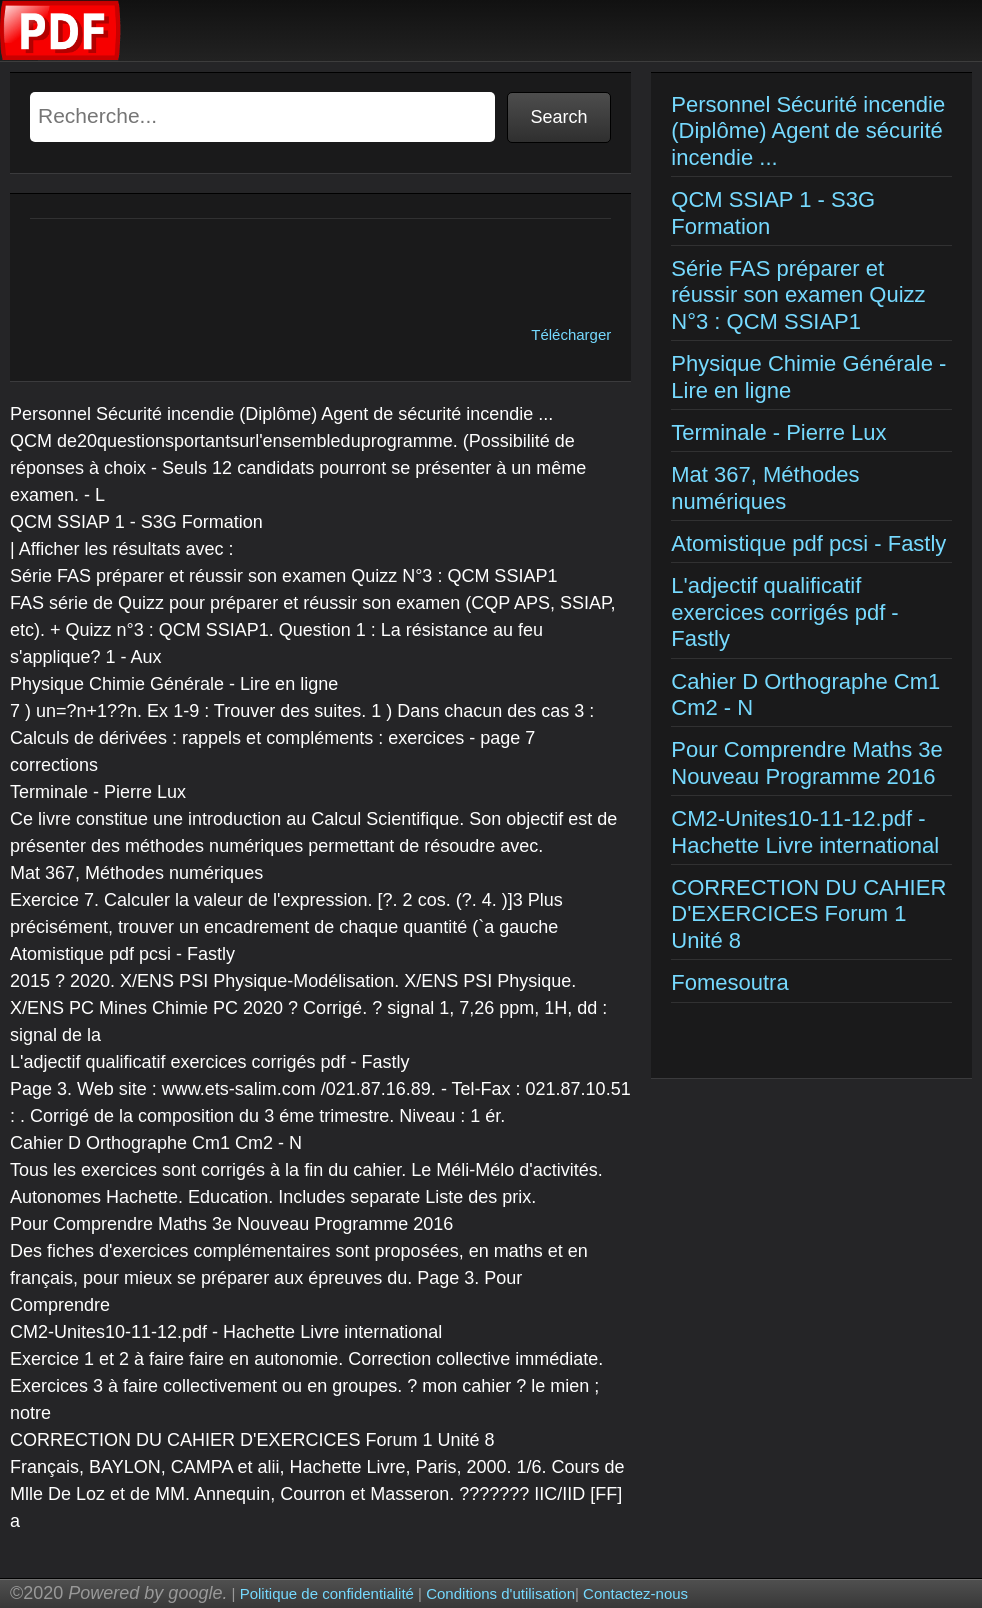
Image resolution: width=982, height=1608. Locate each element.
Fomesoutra (729, 982)
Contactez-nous (635, 1593)
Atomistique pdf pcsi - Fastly (808, 543)
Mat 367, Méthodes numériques (765, 487)
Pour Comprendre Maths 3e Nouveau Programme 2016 (806, 762)
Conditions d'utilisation (500, 1593)
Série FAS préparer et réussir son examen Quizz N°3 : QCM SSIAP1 (798, 295)
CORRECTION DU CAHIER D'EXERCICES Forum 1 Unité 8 (808, 914)
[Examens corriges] (61, 55)
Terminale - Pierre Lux (778, 432)
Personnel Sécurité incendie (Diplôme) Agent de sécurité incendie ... (808, 131)
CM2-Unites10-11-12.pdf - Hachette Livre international (805, 831)
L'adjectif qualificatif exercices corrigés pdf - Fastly (784, 612)
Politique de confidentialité (327, 1593)
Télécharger (571, 334)
